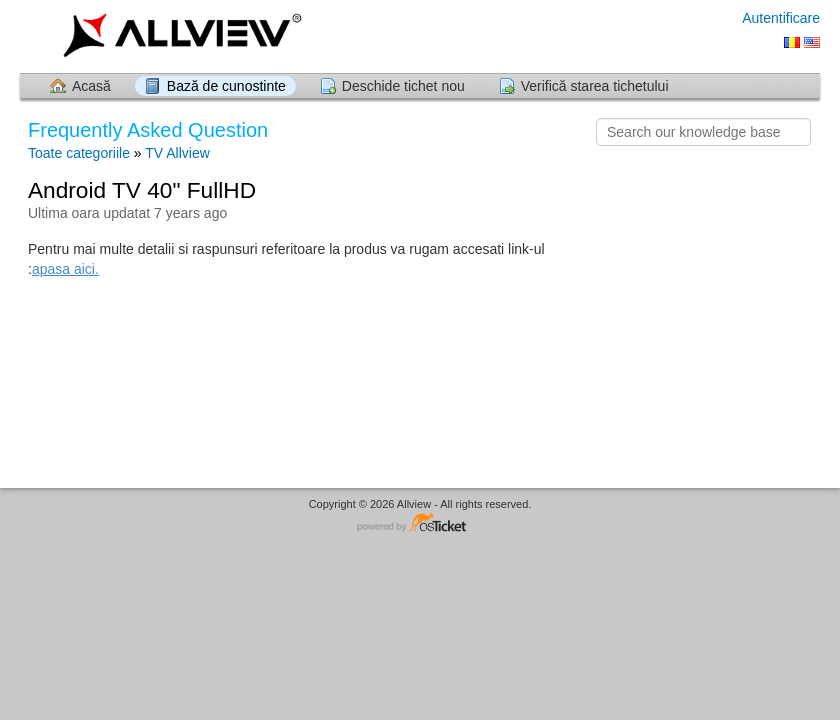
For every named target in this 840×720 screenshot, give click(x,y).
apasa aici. (65, 269)
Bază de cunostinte (226, 86)
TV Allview (177, 153)
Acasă (91, 86)
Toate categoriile (79, 153)
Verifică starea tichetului (595, 86)
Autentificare (781, 18)
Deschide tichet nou (403, 86)
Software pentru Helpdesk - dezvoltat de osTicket (420, 523)
